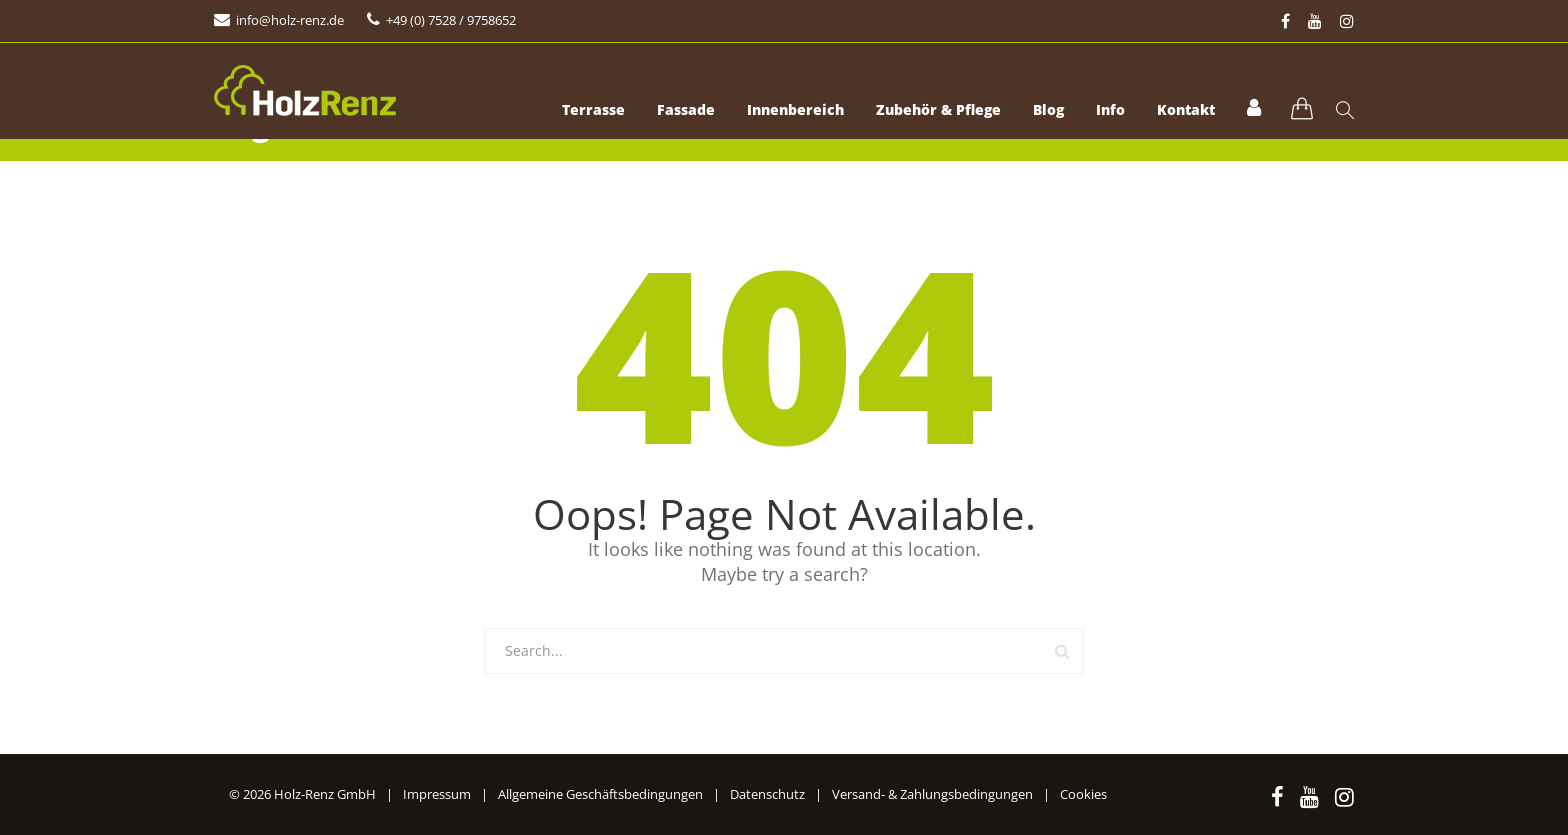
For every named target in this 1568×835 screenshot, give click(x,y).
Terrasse (593, 109)
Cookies (1083, 794)
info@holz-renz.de (290, 20)
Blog (1048, 109)
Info (1110, 109)
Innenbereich (795, 109)
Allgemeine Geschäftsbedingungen (600, 794)
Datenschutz (767, 794)
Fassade (686, 109)
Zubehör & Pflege (938, 109)
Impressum (437, 794)
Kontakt (1186, 109)
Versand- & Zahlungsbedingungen (932, 794)
